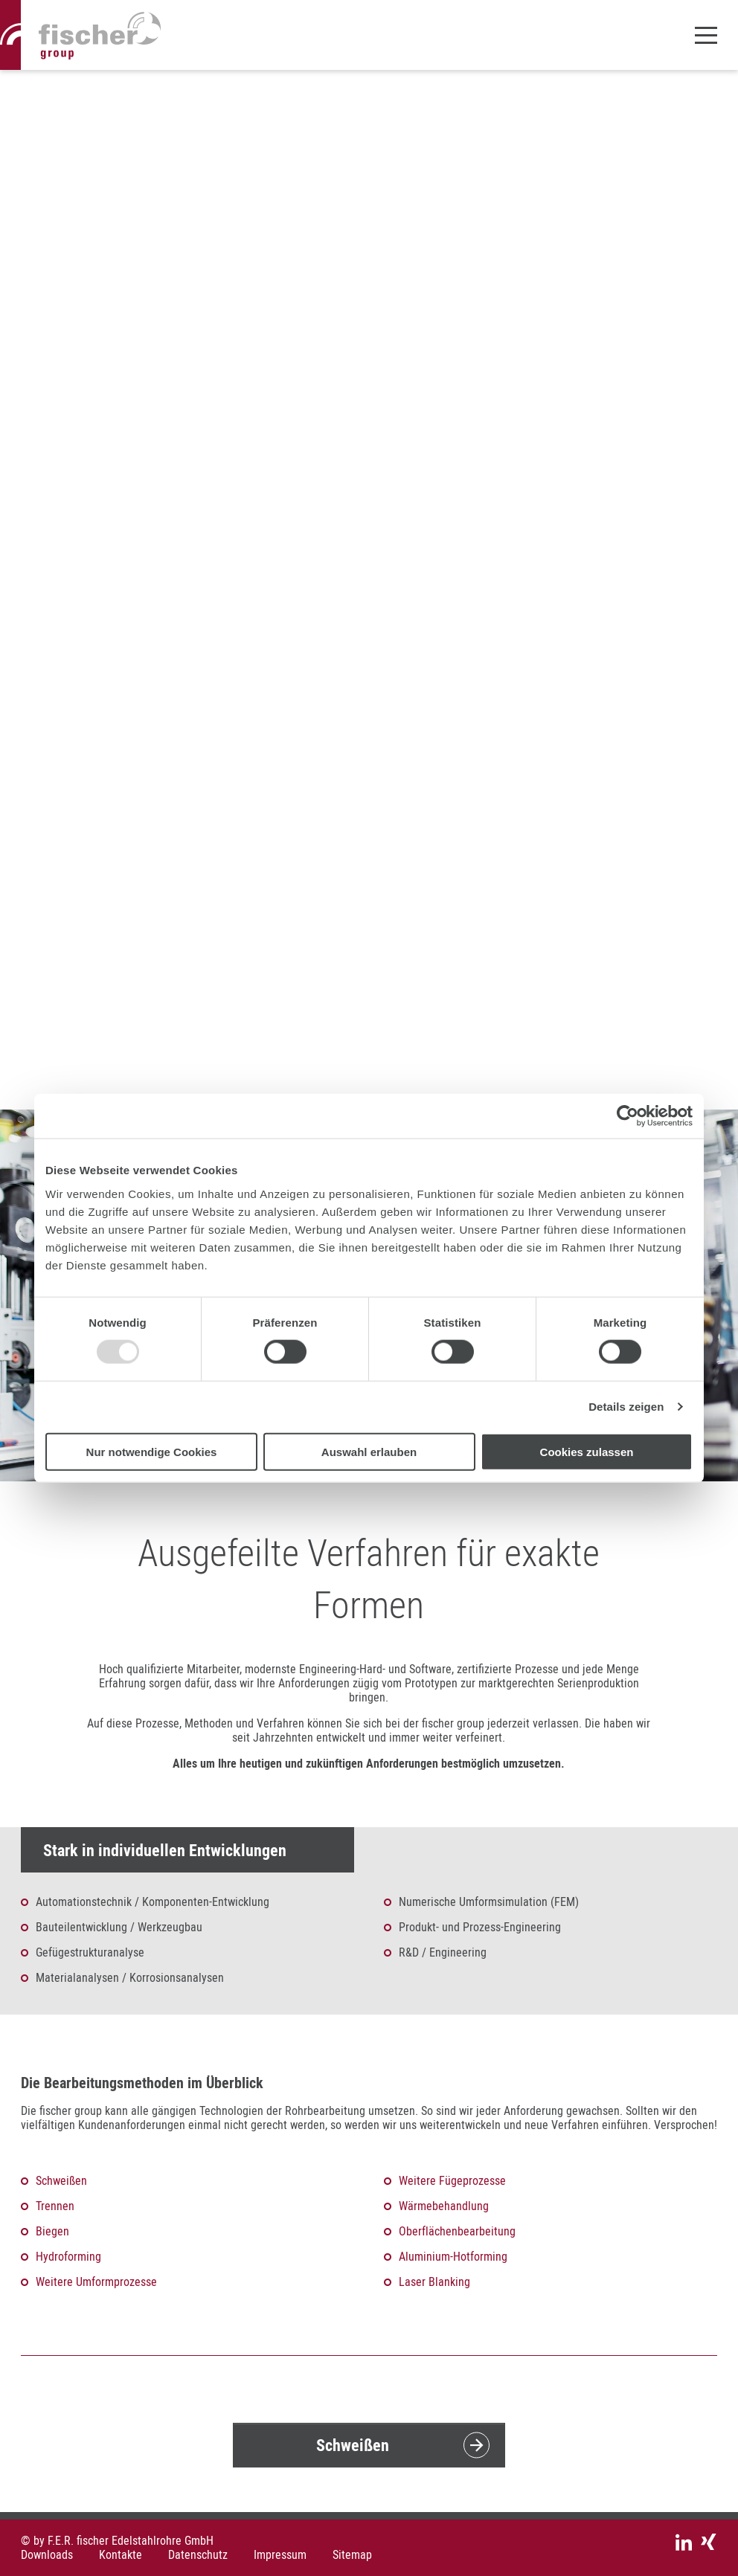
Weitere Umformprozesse (96, 2281)
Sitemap (352, 2555)
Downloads (47, 2555)
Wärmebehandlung (444, 2205)
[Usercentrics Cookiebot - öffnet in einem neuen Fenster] (627, 1116)
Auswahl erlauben (369, 1451)
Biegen (52, 2231)
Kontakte (120, 2555)
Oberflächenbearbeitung (457, 2231)
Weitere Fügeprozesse (452, 2180)
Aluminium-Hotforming (453, 2256)
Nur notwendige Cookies (151, 1451)
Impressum (280, 2555)
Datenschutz (198, 2555)
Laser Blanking (434, 2281)
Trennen (55, 2205)
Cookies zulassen (587, 1451)
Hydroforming (68, 2256)
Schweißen (61, 2180)
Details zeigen (626, 1406)
